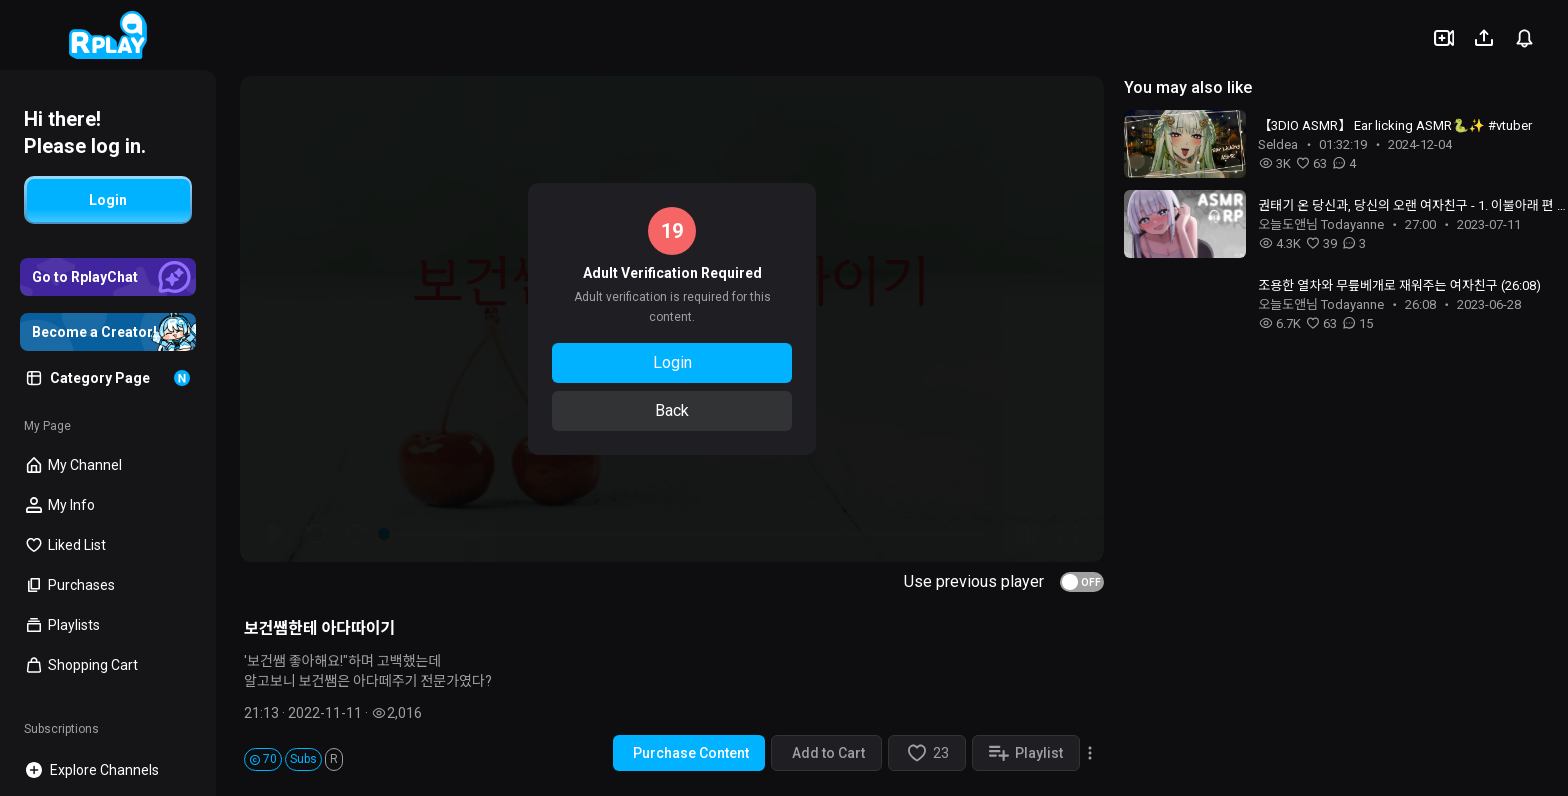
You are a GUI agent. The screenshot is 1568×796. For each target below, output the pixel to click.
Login (672, 362)
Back (672, 410)
